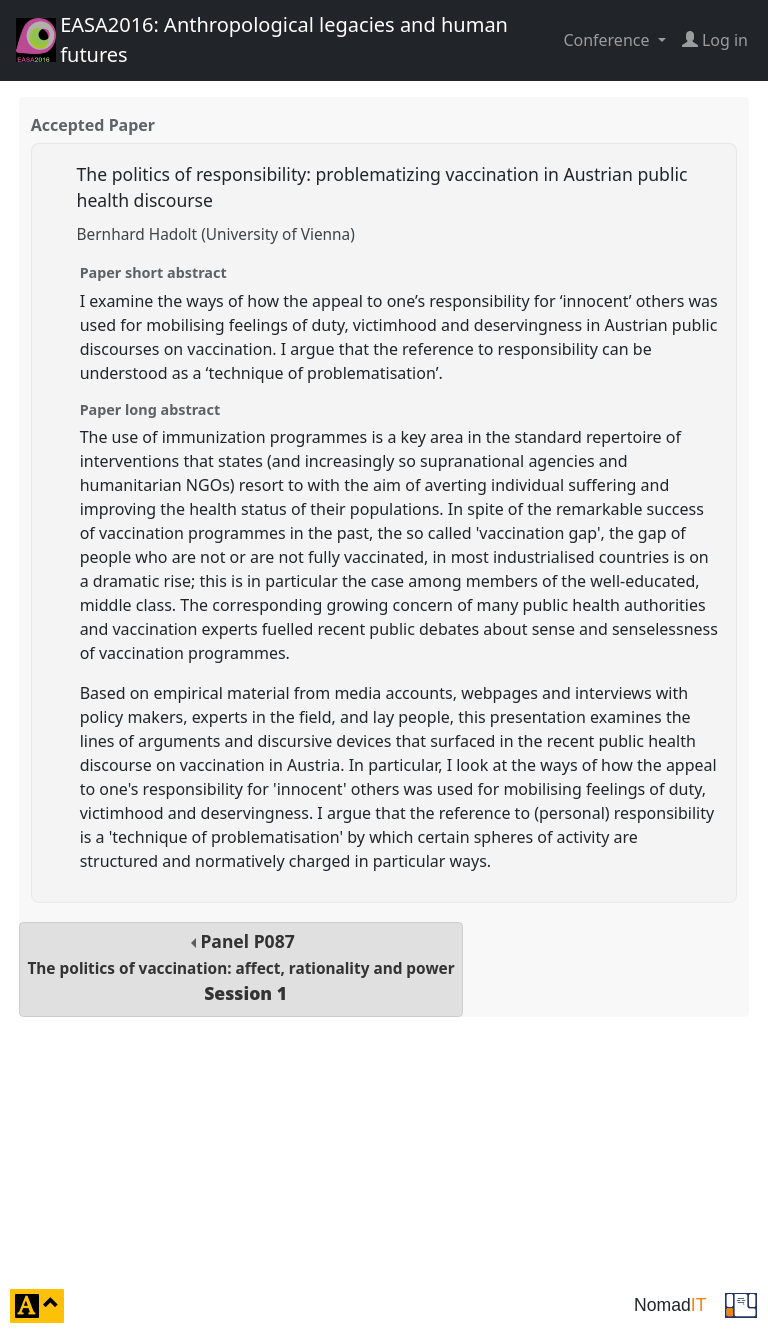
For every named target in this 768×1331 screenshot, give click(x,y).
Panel (240, 967)
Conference (608, 40)
